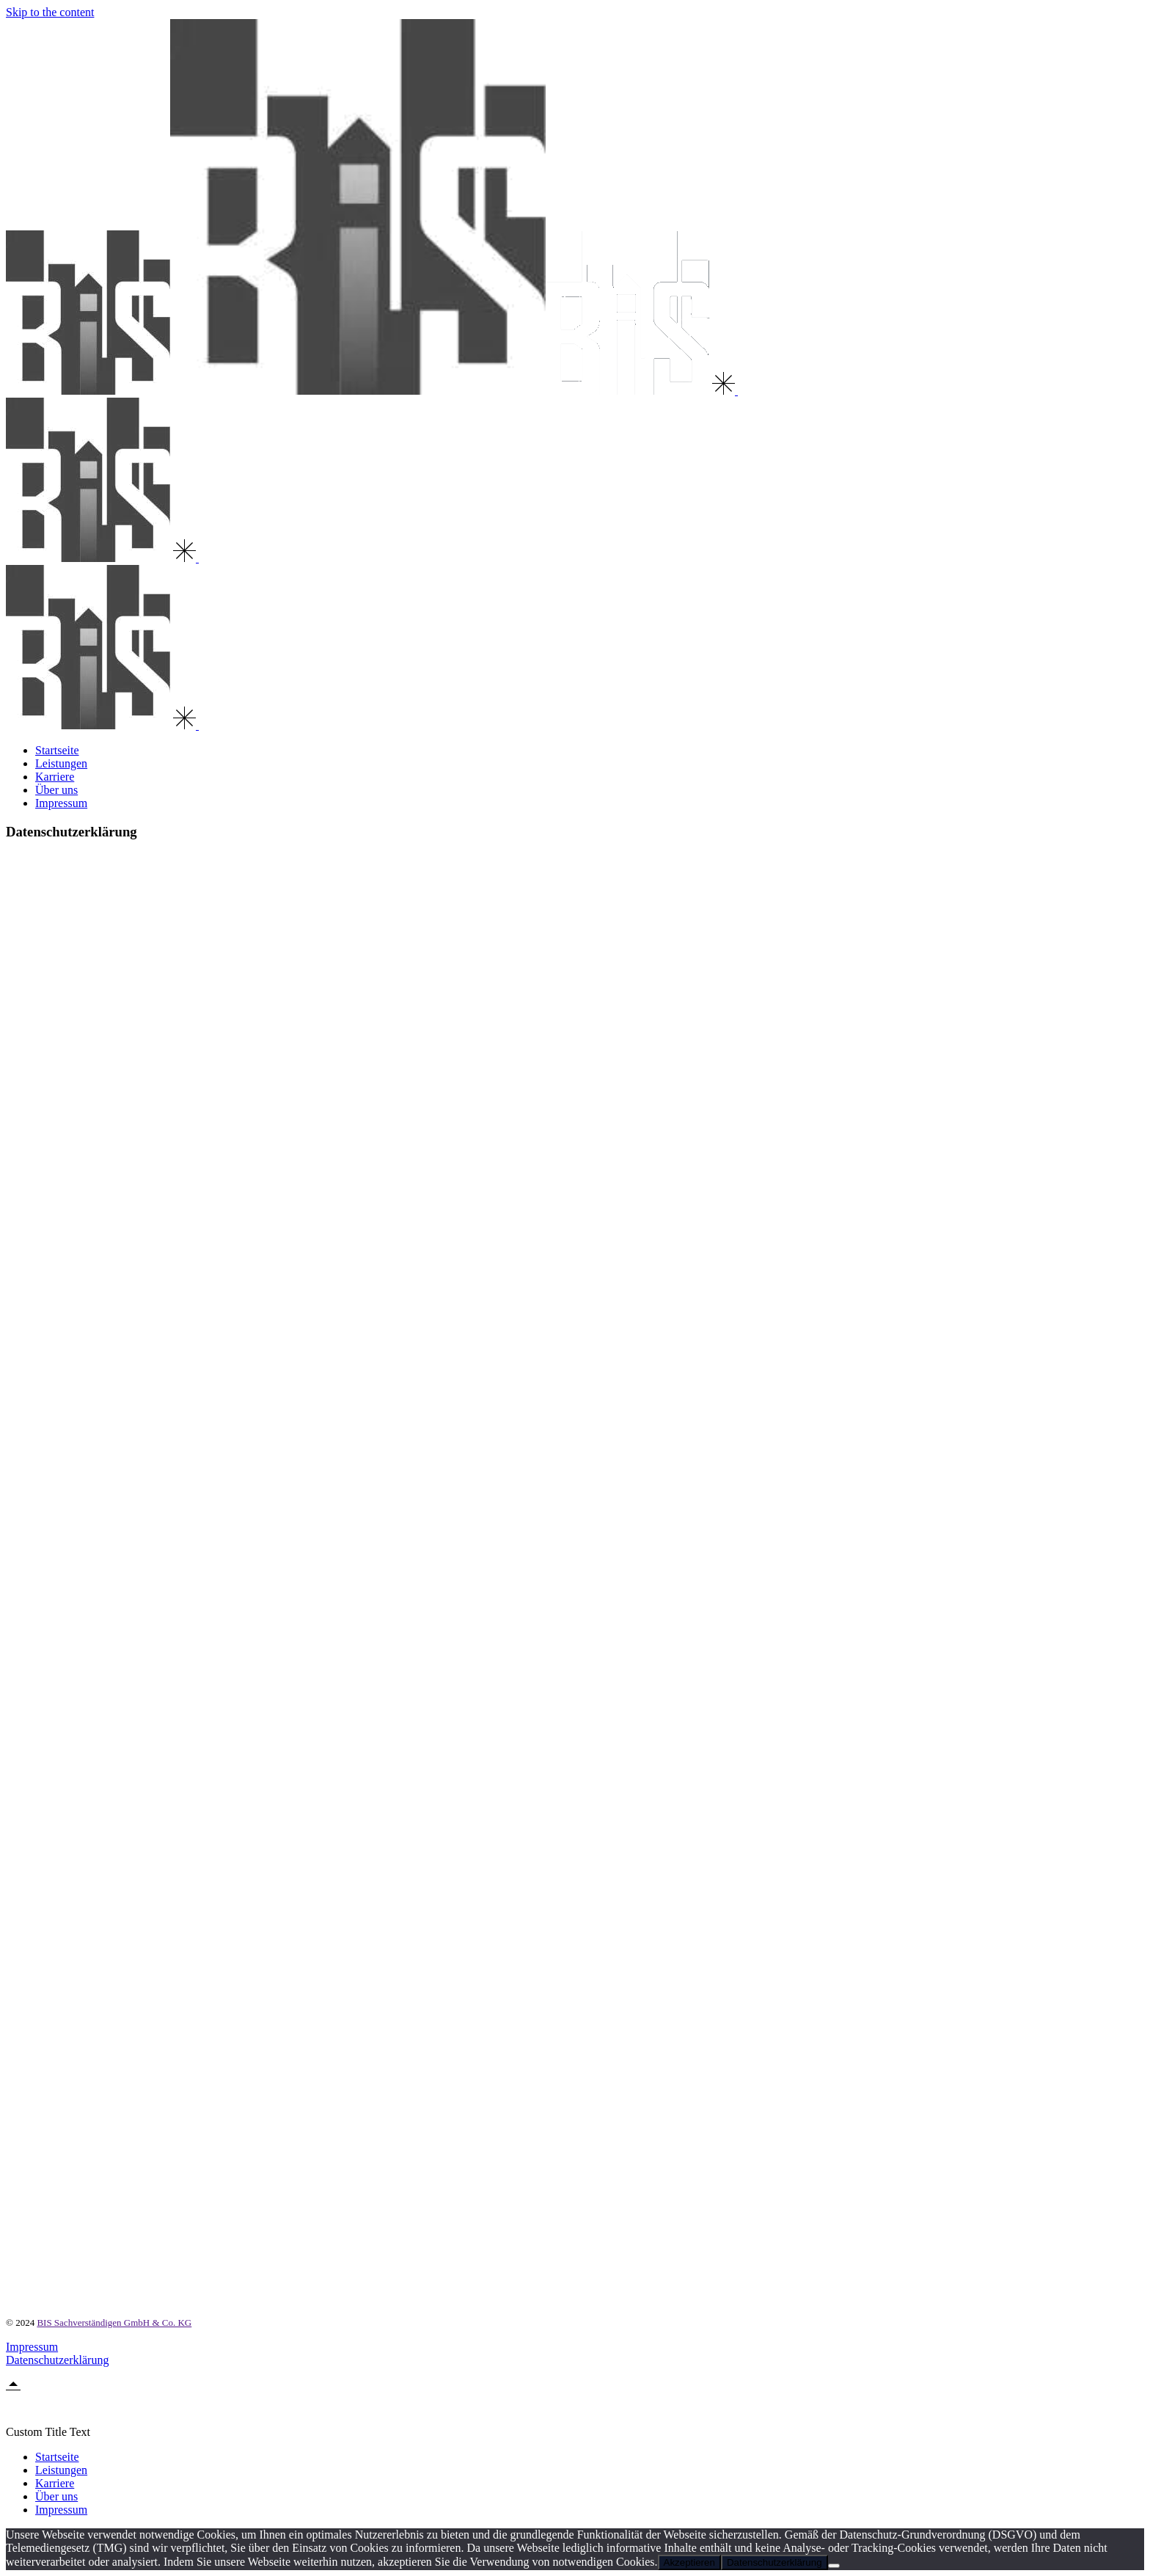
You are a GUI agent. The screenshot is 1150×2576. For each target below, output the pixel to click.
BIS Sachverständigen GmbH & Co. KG (114, 2322)
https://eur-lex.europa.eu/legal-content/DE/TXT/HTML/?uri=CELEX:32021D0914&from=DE (799, 1842)
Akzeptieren (689, 2562)
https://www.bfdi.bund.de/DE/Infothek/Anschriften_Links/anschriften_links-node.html (243, 1202)
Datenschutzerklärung (57, 2360)
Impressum (32, 2346)
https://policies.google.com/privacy (120, 1963)
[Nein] (834, 2566)
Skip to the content (50, 12)
